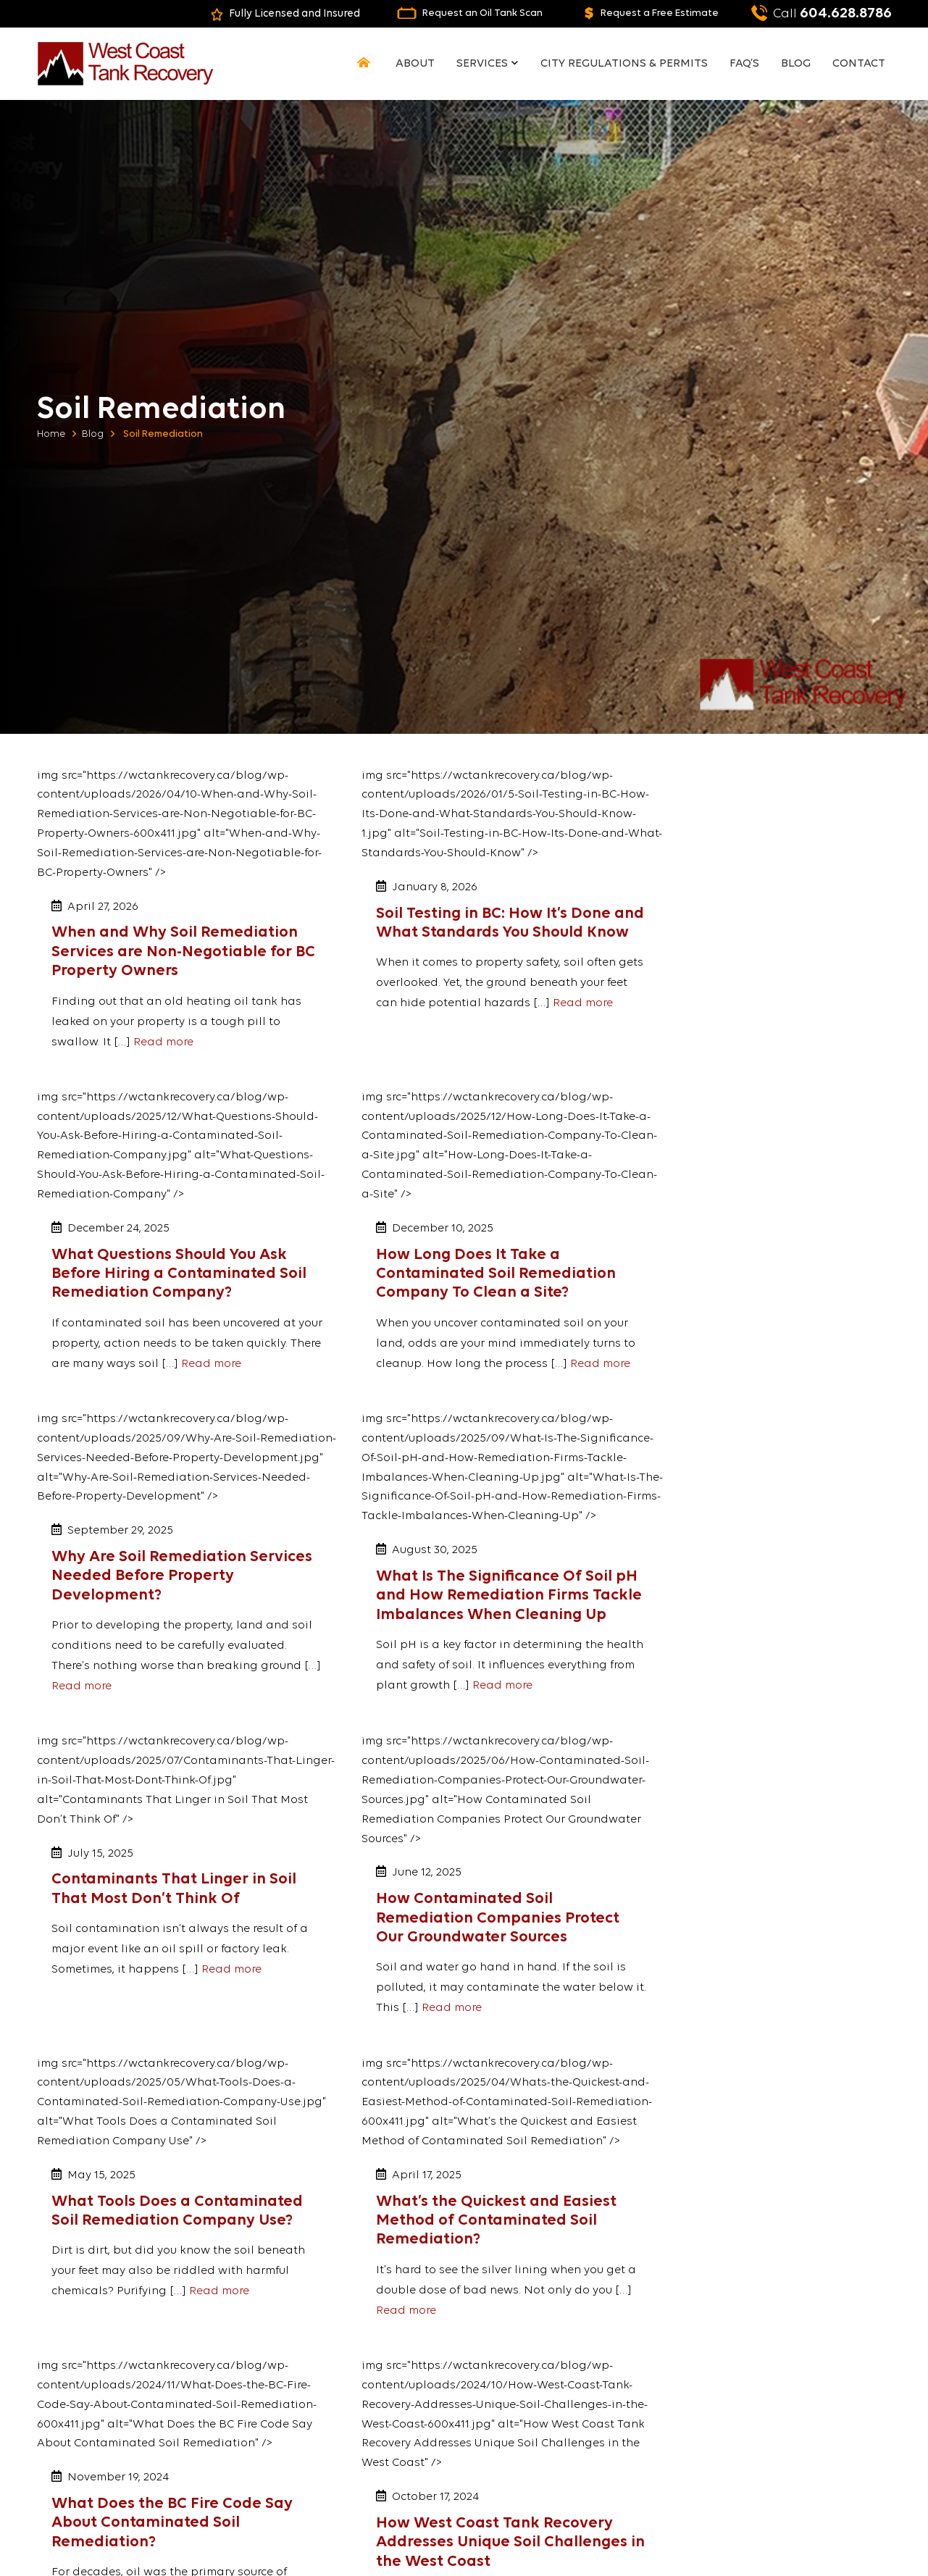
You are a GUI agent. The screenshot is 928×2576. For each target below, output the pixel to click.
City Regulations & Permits (630, 64)
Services (490, 64)
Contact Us (779, 2471)
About (424, 64)
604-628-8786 (772, 2401)
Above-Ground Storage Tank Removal (577, 2430)
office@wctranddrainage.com (808, 2438)
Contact (860, 64)
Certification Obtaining (565, 2406)
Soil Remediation (550, 2371)
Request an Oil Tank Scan (453, 13)
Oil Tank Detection (553, 2336)
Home (51, 434)
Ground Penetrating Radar (573, 2388)
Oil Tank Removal (550, 2354)
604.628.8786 (819, 13)
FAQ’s (749, 64)
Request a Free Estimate (642, 13)
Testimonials (328, 2423)
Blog (799, 64)
